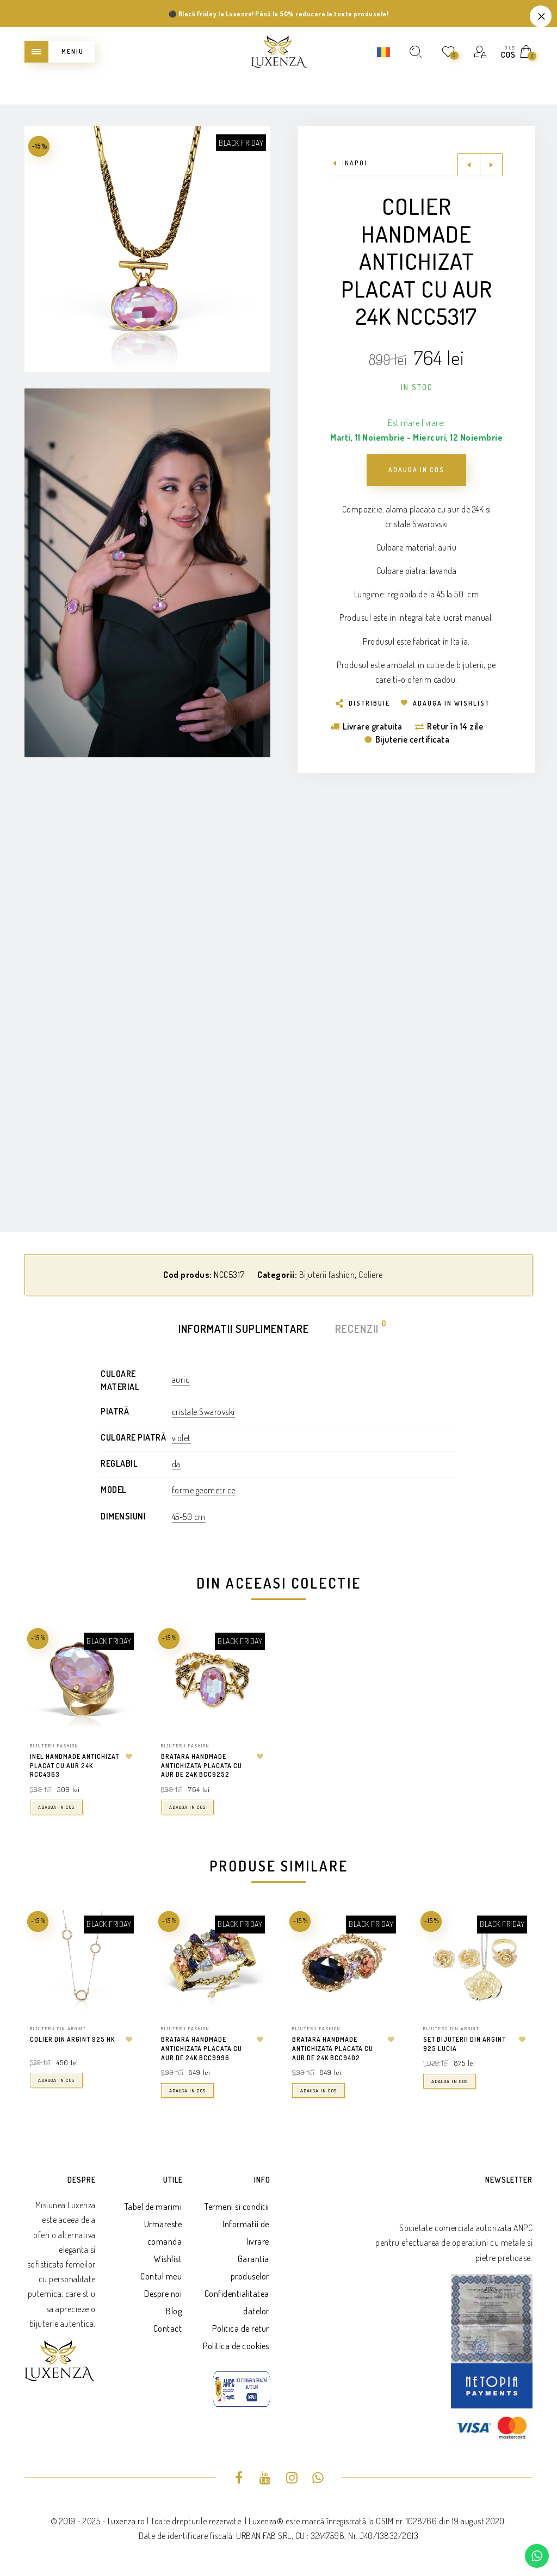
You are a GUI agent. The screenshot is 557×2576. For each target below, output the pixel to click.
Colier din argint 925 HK (72, 2039)
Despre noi (163, 2293)
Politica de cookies (236, 2345)
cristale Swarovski (203, 1411)
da (176, 1464)
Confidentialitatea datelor (237, 2302)
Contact (167, 2328)
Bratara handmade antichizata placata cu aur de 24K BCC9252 (201, 1765)
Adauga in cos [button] (56, 1807)
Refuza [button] (541, 16)
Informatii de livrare (245, 2233)
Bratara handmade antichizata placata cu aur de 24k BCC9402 (332, 2048)
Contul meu (161, 2276)
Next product (491, 164)
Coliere (370, 1274)
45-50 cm (189, 1516)
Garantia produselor (250, 2267)
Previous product (469, 164)
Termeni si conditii (237, 2206)
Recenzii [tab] (357, 1328)
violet (181, 1437)
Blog (174, 2311)
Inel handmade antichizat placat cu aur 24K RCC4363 (74, 1765)
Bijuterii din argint (58, 2028)
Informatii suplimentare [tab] (243, 1328)
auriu (181, 1379)
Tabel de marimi (153, 2206)
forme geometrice (204, 1490)
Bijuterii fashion (327, 1274)
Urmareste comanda (163, 2233)
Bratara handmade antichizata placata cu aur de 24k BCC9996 (201, 2048)
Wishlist (168, 2258)
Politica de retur (240, 2328)
